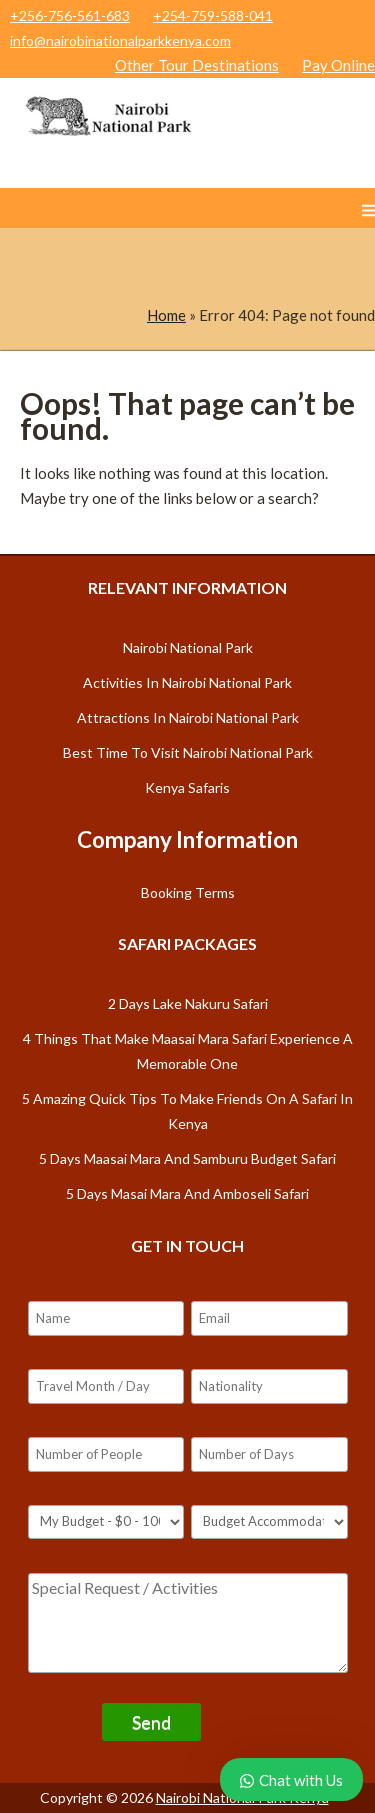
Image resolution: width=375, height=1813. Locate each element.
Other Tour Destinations (197, 65)
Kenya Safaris (187, 787)
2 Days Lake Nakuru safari (188, 1003)
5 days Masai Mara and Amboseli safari (187, 1193)
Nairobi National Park (188, 647)
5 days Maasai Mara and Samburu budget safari (187, 1158)
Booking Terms (188, 892)
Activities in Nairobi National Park (187, 682)
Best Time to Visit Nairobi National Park (188, 752)
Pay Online (338, 65)
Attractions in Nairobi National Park (188, 717)
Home (166, 315)
